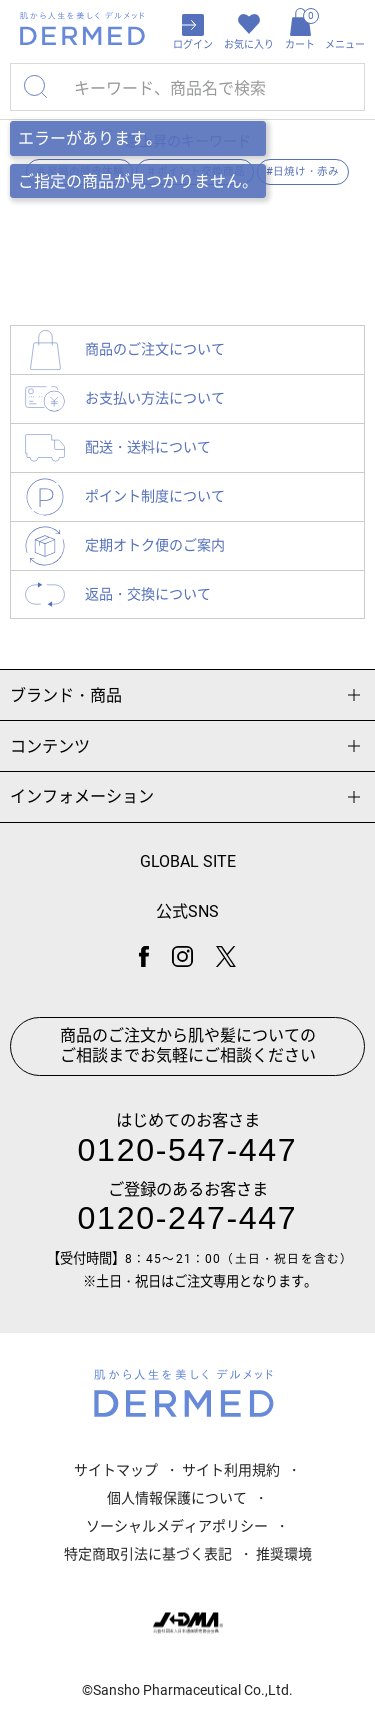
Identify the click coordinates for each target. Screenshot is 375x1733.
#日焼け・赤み (302, 171)
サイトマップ (116, 1470)
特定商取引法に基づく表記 (148, 1554)
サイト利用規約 (231, 1470)
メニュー (345, 44)
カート (300, 29)
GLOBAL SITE (188, 861)
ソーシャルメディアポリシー (177, 1526)
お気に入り (249, 44)
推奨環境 (284, 1554)
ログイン (193, 44)
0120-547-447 (188, 1150)
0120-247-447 (188, 1218)
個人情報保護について (177, 1498)
